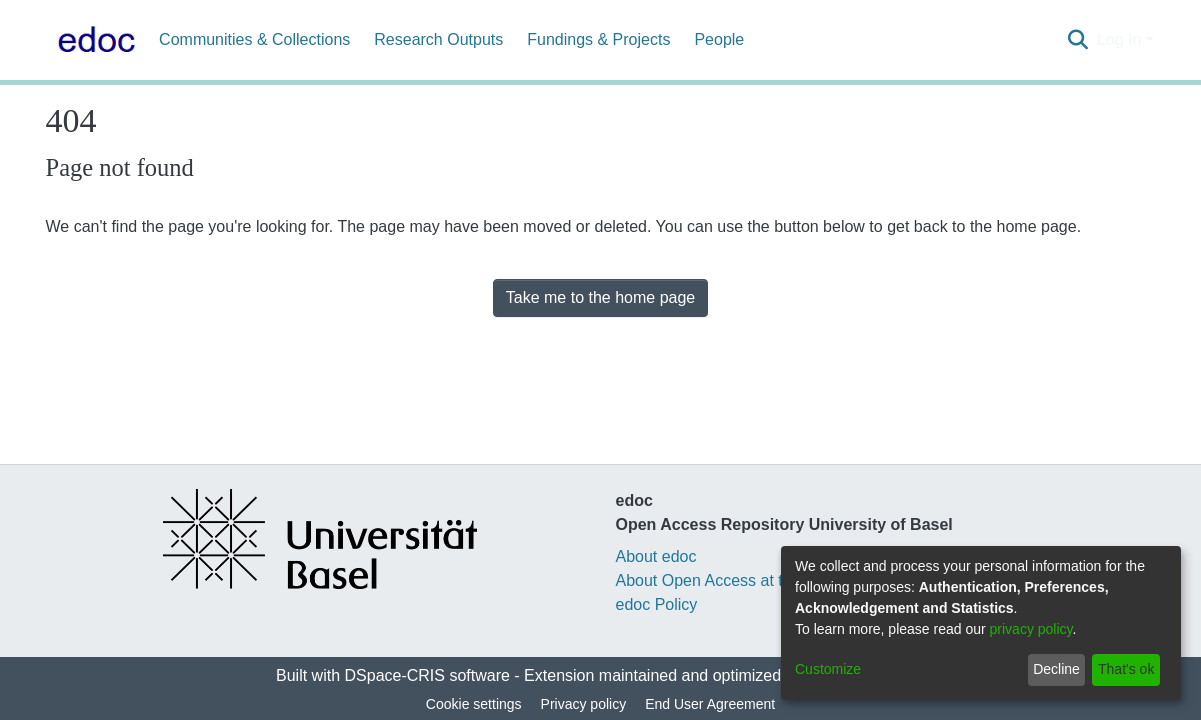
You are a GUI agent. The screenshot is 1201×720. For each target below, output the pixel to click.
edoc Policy (657, 604)
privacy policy (1031, 629)
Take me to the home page (600, 297)
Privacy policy (584, 704)
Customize (828, 669)
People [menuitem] (719, 39)
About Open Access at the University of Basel (777, 580)
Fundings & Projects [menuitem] (598, 39)
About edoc (656, 556)
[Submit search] (1078, 40)
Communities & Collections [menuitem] (254, 39)
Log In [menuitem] (1119, 39)
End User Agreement (710, 704)
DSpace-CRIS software (427, 675)
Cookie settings (474, 704)
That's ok (1126, 669)
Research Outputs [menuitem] (438, 39)
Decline (1056, 669)
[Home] (93, 40)
